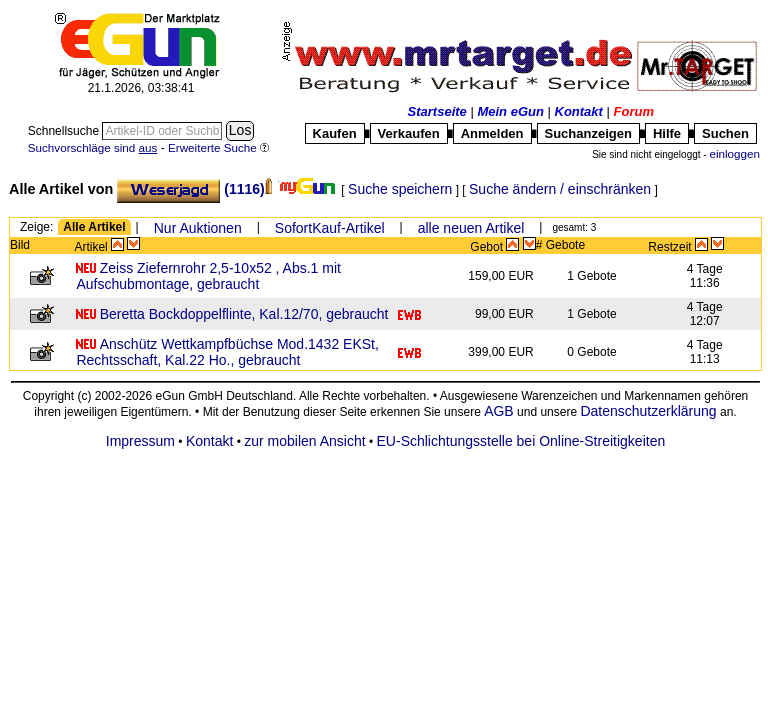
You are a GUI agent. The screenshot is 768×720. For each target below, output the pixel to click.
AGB (499, 411)
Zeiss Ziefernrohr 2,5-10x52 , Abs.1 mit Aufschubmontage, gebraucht (208, 276)
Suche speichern (400, 189)
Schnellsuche (65, 131)
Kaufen (335, 133)
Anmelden (492, 133)
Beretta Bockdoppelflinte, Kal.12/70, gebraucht (244, 314)
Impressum (140, 441)
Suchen (725, 133)
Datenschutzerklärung (648, 411)
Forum (634, 111)
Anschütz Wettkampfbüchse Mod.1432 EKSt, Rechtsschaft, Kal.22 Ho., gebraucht (227, 352)
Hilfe (667, 133)
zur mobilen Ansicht (304, 441)
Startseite (437, 111)
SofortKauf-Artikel (330, 228)
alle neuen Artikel (471, 228)
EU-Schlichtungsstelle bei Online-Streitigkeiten (521, 441)
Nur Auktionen (198, 228)
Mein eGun (510, 111)
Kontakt (579, 111)
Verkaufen (409, 133)
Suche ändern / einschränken (560, 189)
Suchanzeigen (588, 133)
